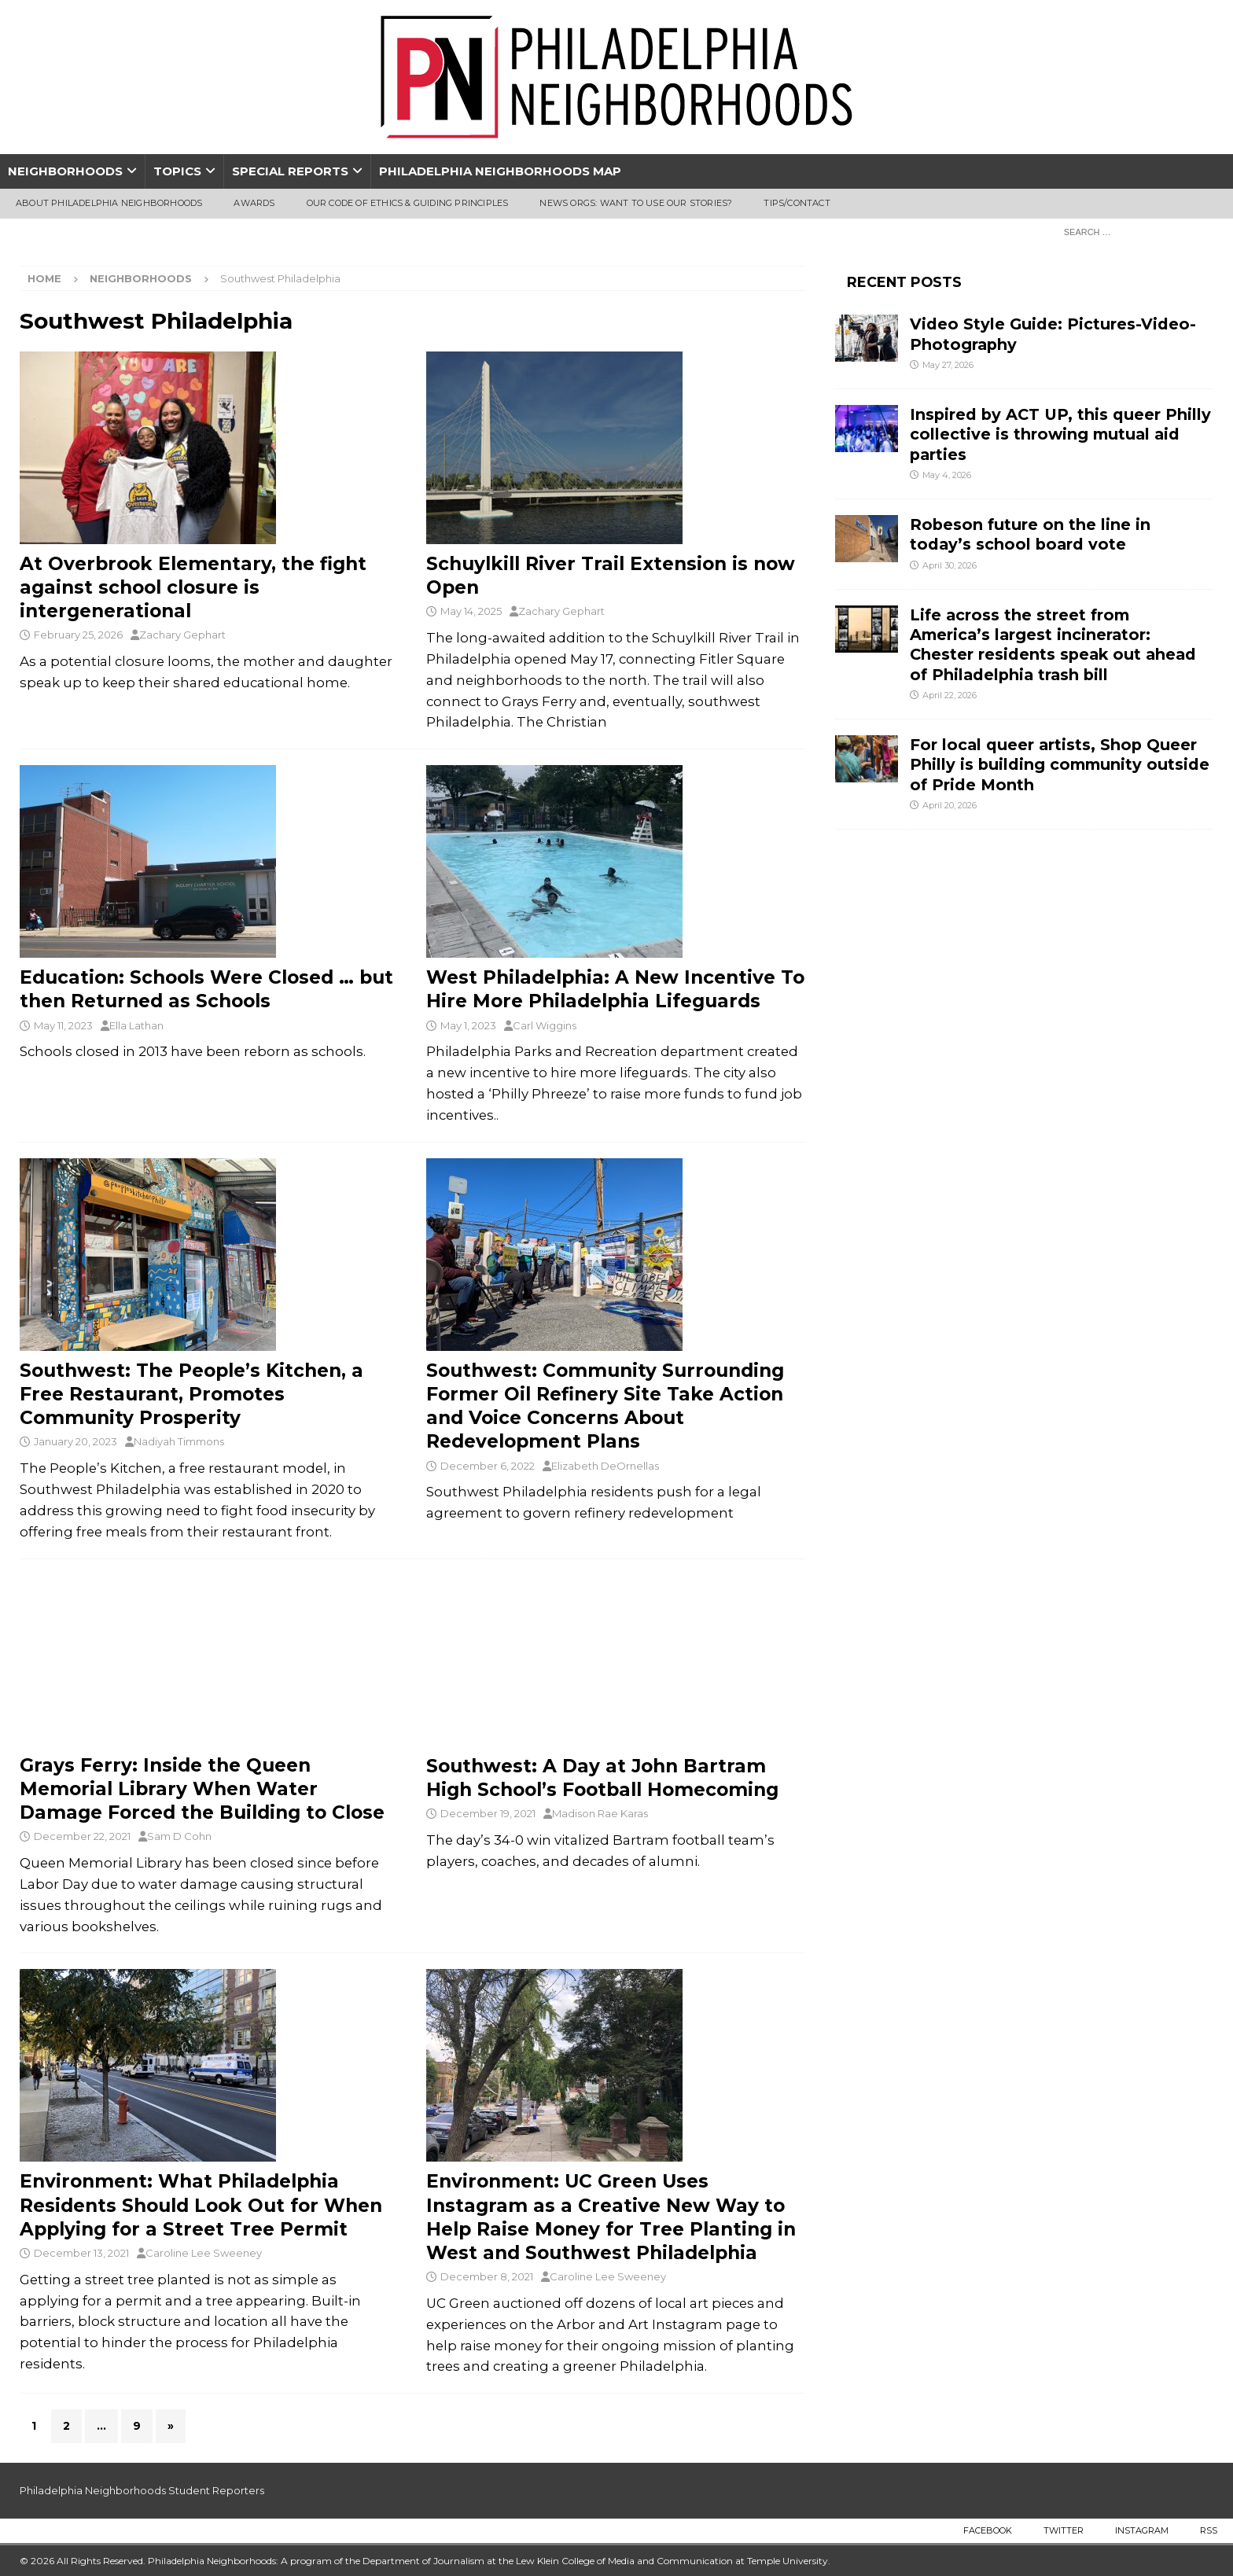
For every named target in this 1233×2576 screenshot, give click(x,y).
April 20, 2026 (949, 805)
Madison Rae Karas (600, 1813)
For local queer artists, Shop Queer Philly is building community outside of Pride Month (1059, 764)
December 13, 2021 (81, 2253)
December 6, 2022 (487, 1465)
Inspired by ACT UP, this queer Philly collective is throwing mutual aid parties (1060, 434)
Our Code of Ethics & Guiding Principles (408, 202)
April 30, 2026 (949, 565)
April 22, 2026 (949, 695)
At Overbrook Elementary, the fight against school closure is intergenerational (193, 587)
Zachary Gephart (182, 634)
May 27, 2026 (948, 364)
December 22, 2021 (82, 1836)
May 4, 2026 (946, 474)
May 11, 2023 (63, 1025)
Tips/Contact (797, 202)
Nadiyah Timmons (179, 1441)
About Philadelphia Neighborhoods (109, 202)
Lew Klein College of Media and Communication (624, 2561)
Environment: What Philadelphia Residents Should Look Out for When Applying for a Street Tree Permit (201, 2204)
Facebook (987, 2530)
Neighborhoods (65, 171)
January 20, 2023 (75, 1441)
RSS (1208, 2530)
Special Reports (290, 171)
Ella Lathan (136, 1025)
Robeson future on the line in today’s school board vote (1030, 534)
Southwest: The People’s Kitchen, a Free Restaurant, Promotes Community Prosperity (191, 1394)
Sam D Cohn (179, 1836)
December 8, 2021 (486, 2276)
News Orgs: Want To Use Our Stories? (635, 202)
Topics (177, 171)
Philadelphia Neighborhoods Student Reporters (142, 2490)
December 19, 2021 (488, 1813)
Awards (254, 202)
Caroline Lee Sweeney (203, 2253)
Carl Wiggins (544, 1025)
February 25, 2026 (78, 634)
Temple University (787, 2561)
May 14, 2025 (471, 611)
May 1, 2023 (468, 1025)
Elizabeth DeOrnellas (605, 1465)
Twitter (1063, 2530)
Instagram (1142, 2530)
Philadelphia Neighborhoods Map (500, 171)
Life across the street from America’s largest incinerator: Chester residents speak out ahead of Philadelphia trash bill (1053, 644)
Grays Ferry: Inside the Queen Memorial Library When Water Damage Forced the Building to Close (202, 1788)
